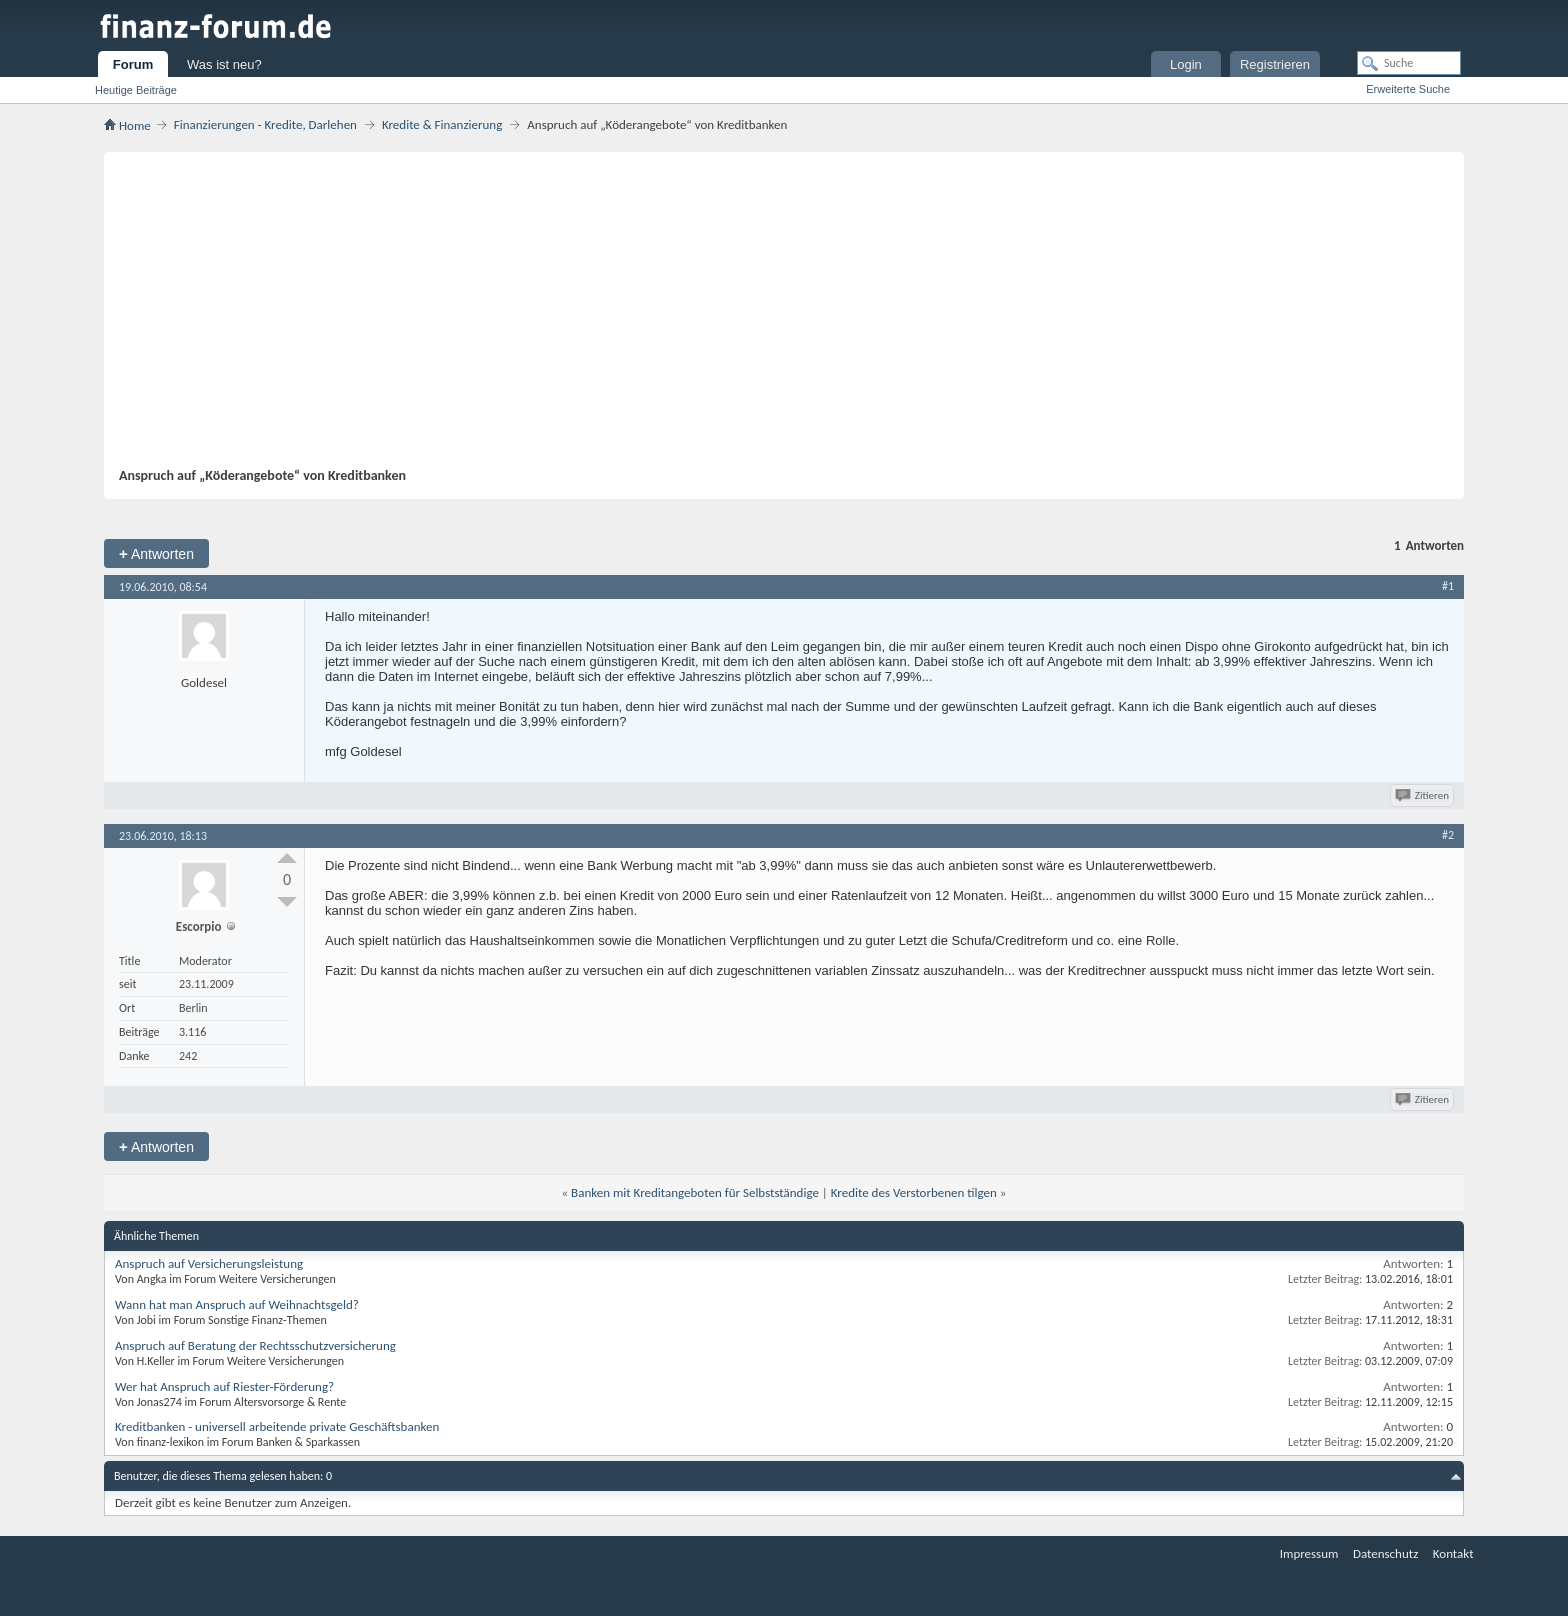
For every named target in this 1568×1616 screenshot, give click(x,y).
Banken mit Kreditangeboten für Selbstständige (695, 1192)
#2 (1448, 835)
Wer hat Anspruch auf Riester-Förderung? (224, 1386)
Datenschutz (1385, 1553)
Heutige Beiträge (136, 90)
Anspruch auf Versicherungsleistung (209, 1263)
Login (1186, 64)
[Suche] (1409, 63)
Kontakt (1453, 1553)
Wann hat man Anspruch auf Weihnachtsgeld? (237, 1304)
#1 (1448, 586)
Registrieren (1275, 64)
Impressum (1309, 1553)
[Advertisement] (774, 317)
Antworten (156, 553)
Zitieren (1423, 795)
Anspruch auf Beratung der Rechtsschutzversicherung (255, 1345)
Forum (133, 64)
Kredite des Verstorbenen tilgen (914, 1192)
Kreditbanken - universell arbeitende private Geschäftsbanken (277, 1426)
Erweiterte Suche (1408, 89)
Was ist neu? (224, 64)
